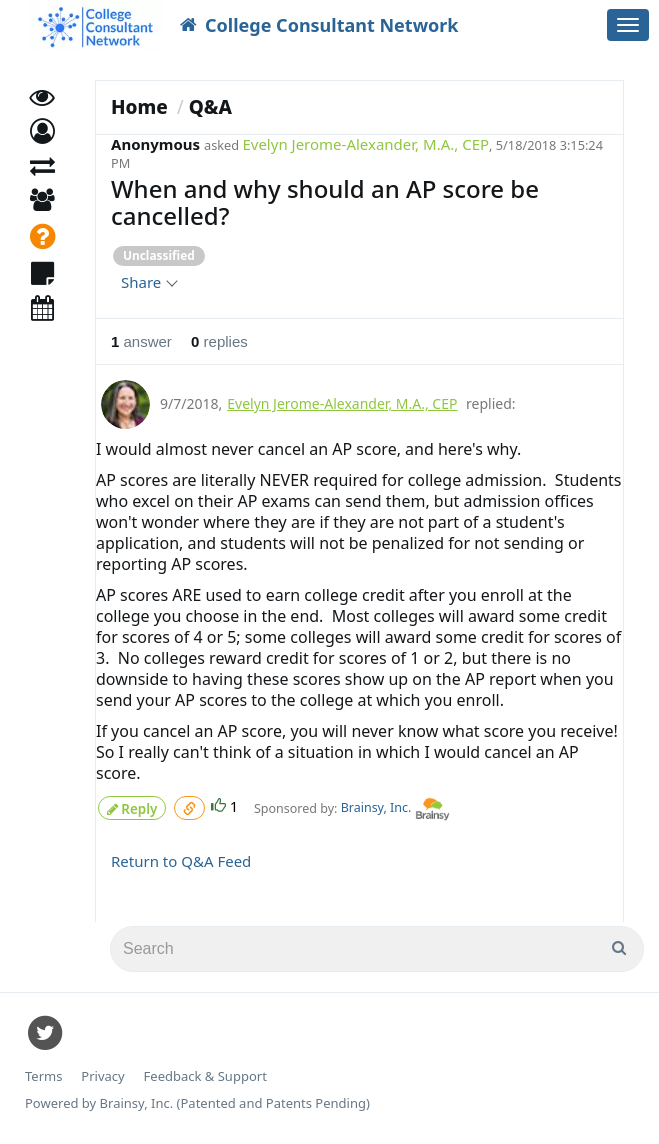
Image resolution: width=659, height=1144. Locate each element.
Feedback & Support (205, 1073)
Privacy (102, 1073)
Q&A (210, 107)
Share (148, 282)
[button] (42, 147)
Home (139, 107)
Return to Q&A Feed (181, 858)
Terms (43, 1073)
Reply (132, 805)
